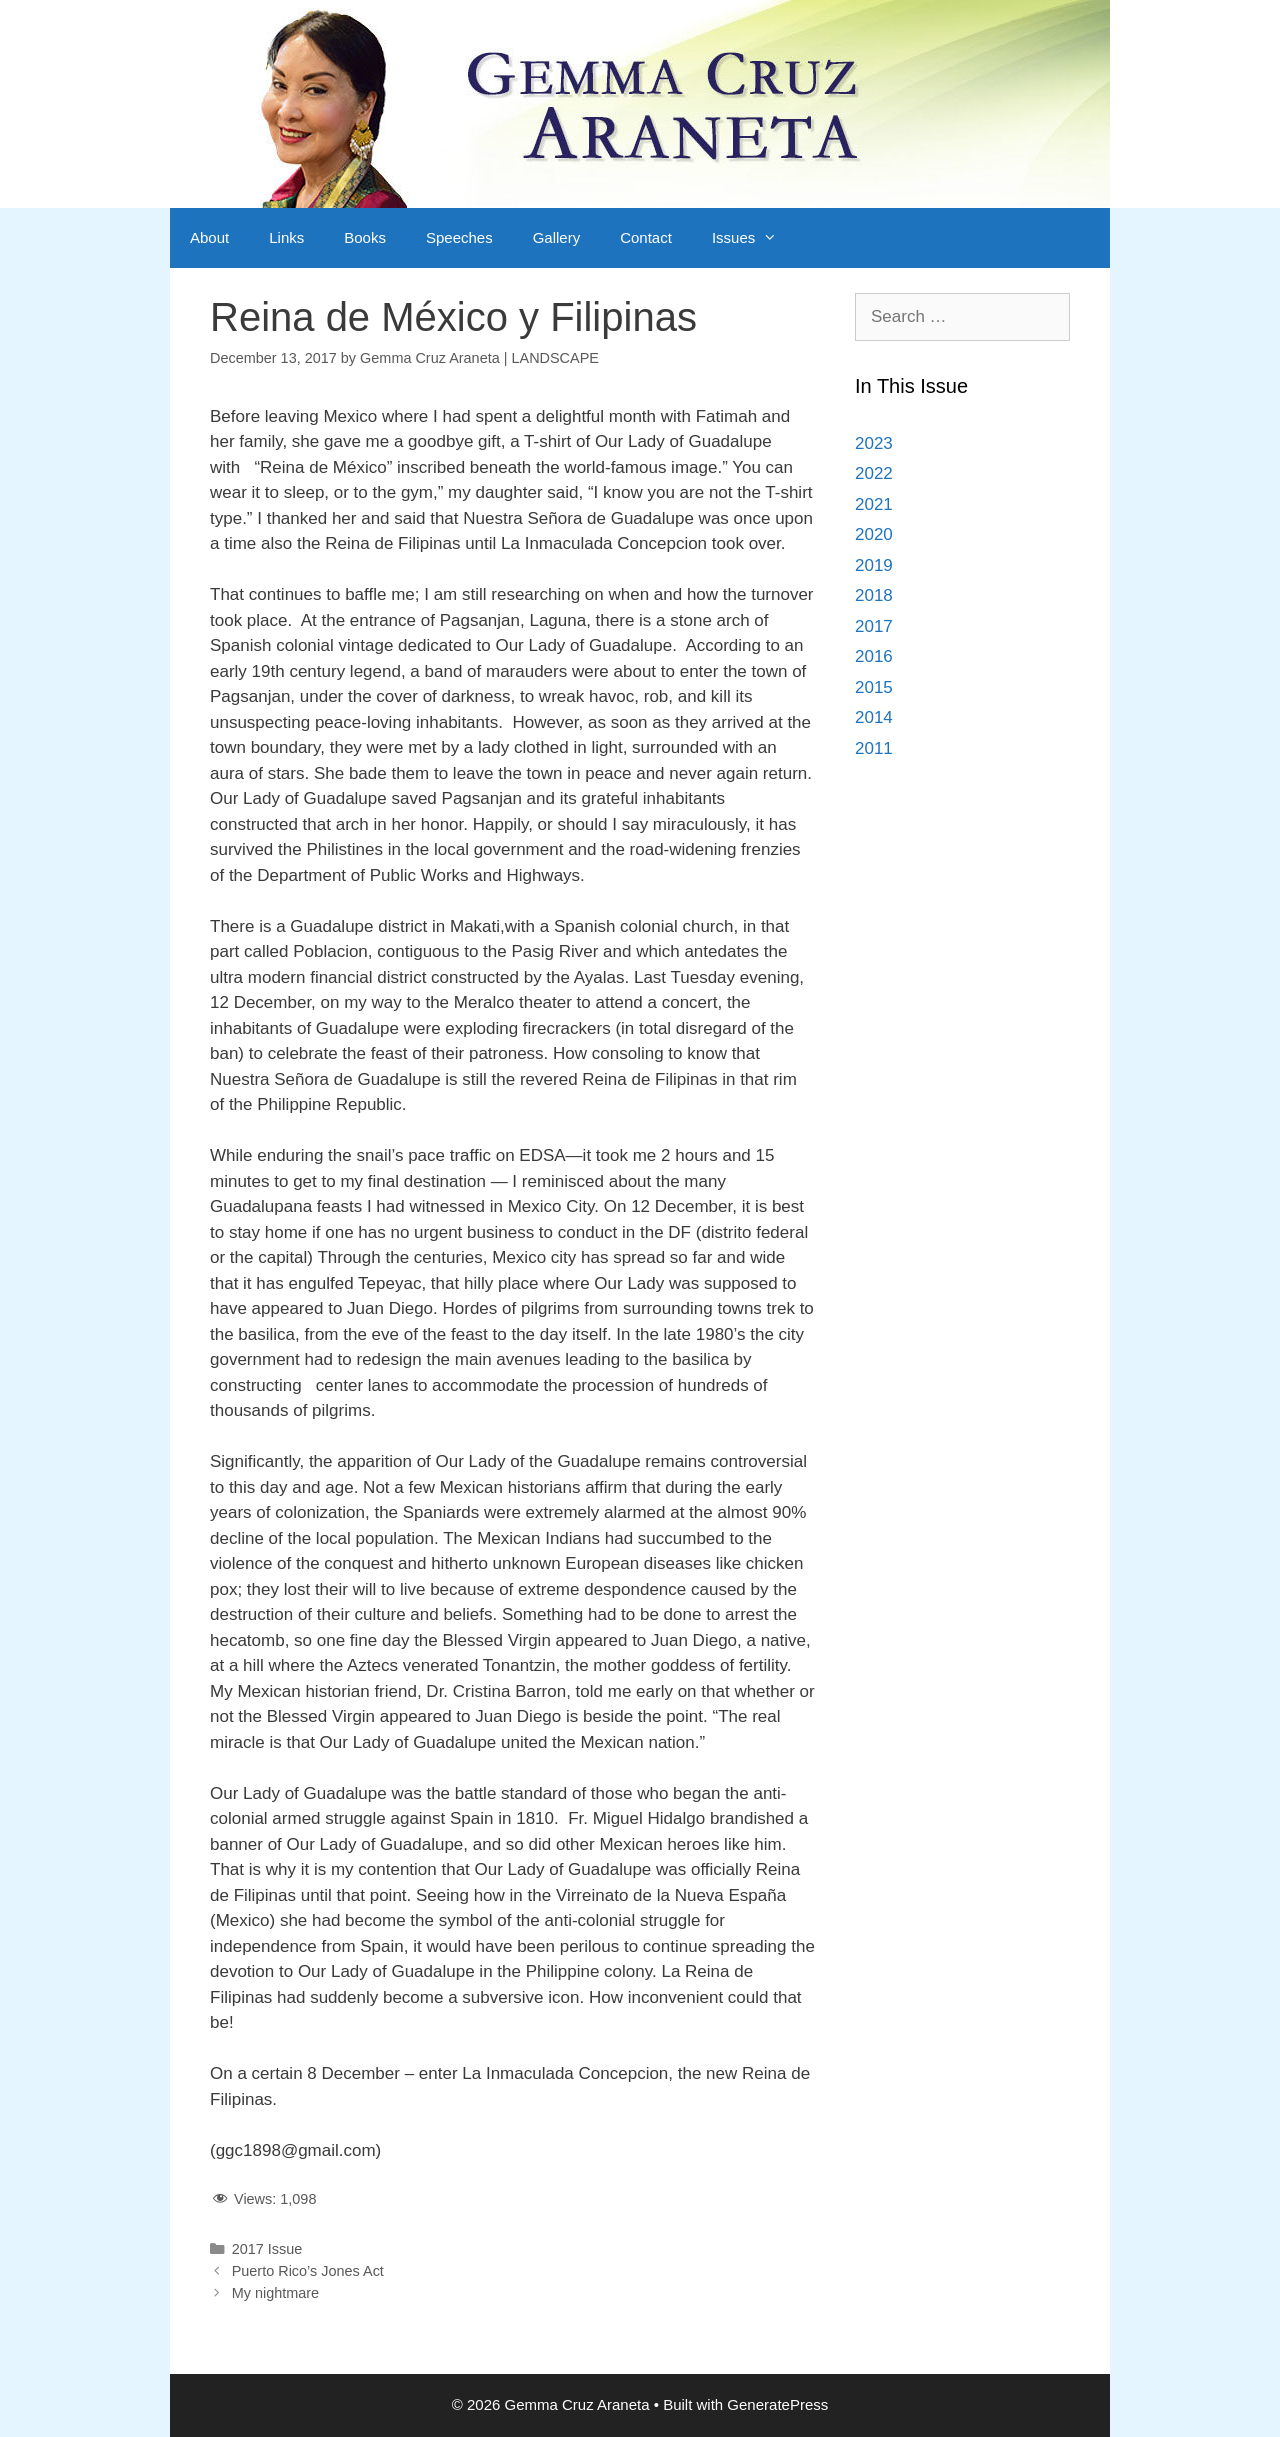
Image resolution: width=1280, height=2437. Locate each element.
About (209, 237)
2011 (874, 748)
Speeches (459, 237)
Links (286, 237)
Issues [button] (754, 238)
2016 (874, 656)
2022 (874, 473)
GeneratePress (777, 2404)
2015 (874, 687)
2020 (874, 534)
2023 (874, 443)
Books (365, 237)
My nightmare (275, 2293)
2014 (874, 717)
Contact (646, 237)
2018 (874, 595)
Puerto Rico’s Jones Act (308, 2271)
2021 (874, 504)
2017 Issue (267, 2249)
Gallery (557, 237)
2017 (874, 626)
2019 (874, 565)
